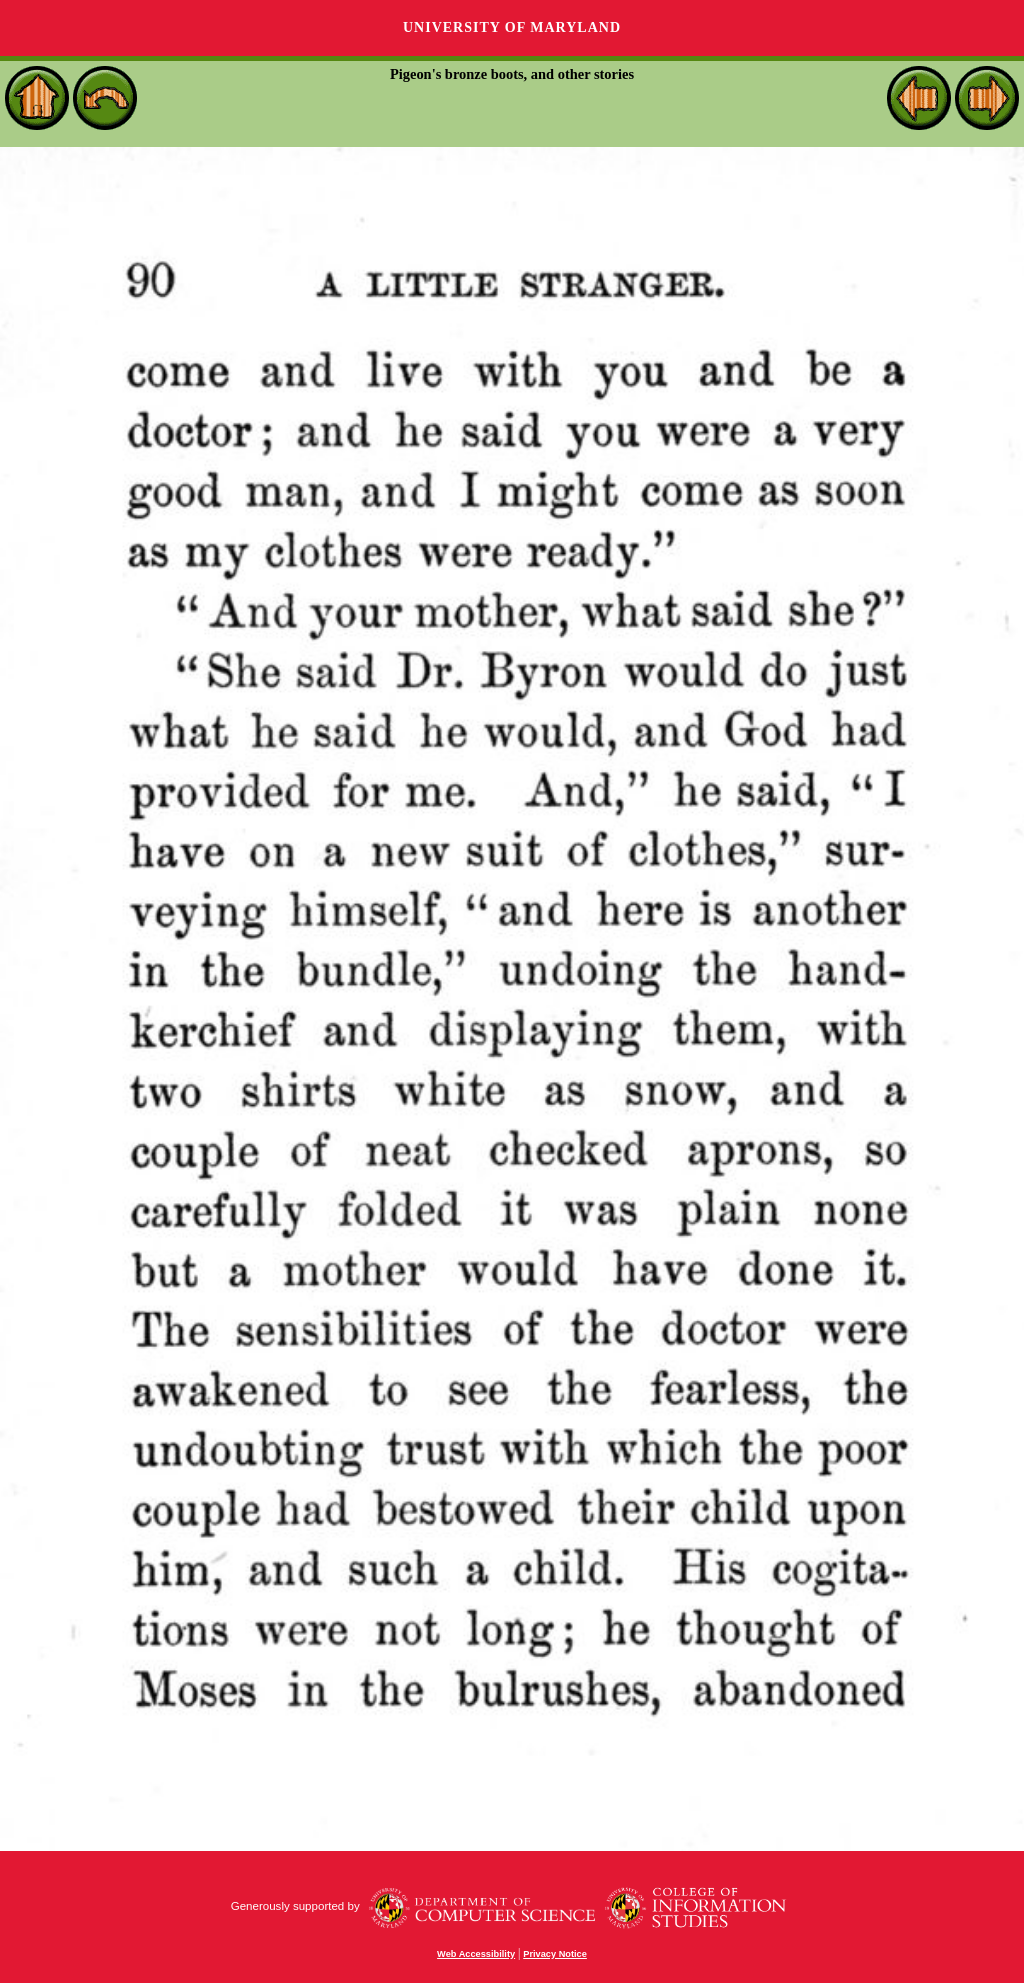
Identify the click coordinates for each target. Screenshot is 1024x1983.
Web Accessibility (476, 1954)
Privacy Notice (555, 1954)
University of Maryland (512, 27)
